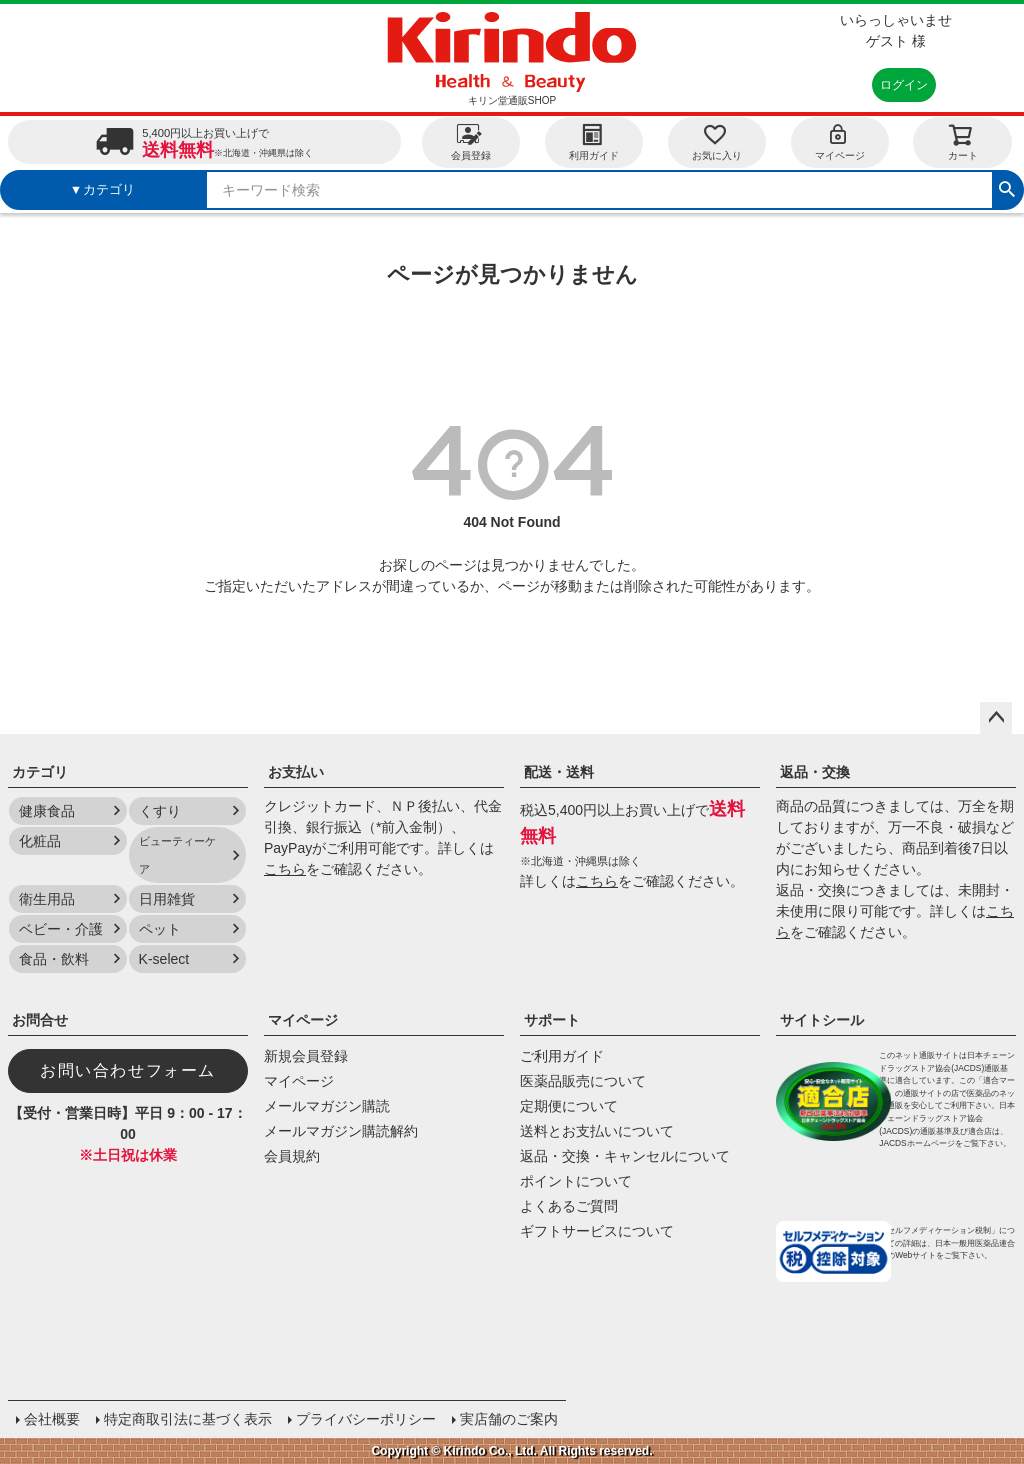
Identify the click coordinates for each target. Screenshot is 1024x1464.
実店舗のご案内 (509, 1419)
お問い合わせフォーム (128, 1070)
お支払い (296, 772)
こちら (285, 869)
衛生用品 (47, 899)
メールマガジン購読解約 (341, 1131)
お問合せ (40, 1020)
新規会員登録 (306, 1056)
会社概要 (52, 1419)
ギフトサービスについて (597, 1231)
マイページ (840, 141)
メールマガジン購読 (327, 1106)
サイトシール (822, 1020)
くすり (160, 811)
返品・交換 (815, 772)
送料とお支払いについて (597, 1131)
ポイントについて (576, 1181)
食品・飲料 (54, 959)
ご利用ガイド (562, 1056)
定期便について (569, 1106)
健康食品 (47, 811)
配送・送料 (559, 772)
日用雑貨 (167, 899)
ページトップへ (996, 718)
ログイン (904, 85)
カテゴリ (40, 772)
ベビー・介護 (61, 929)
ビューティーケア (177, 855)
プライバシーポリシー (366, 1419)
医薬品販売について (583, 1081)
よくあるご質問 (569, 1206)
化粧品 (40, 841)
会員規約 (292, 1156)
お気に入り (717, 141)
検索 (1007, 187)
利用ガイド (594, 141)
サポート (552, 1020)
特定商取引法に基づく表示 (188, 1419)
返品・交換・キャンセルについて (625, 1156)
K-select (164, 959)
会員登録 (471, 141)
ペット (160, 929)
